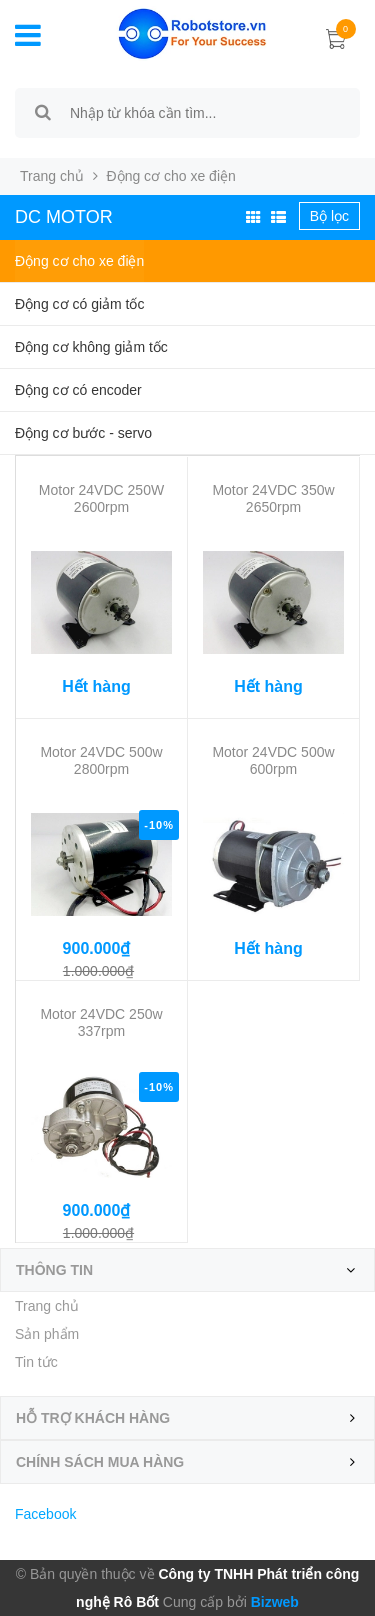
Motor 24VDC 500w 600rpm (273, 760)
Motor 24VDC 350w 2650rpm (273, 498)
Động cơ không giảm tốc (91, 347)
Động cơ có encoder (78, 390)
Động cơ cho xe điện (79, 261)
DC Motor (64, 217)
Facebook (45, 1514)
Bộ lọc (329, 216)
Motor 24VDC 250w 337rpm (101, 1022)
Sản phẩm (47, 1334)
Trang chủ (52, 176)
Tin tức (36, 1362)
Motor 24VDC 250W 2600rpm (101, 498)
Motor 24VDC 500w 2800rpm (101, 760)
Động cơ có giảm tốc (79, 304)
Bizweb (273, 1602)
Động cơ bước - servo (83, 433)
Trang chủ (47, 1306)
